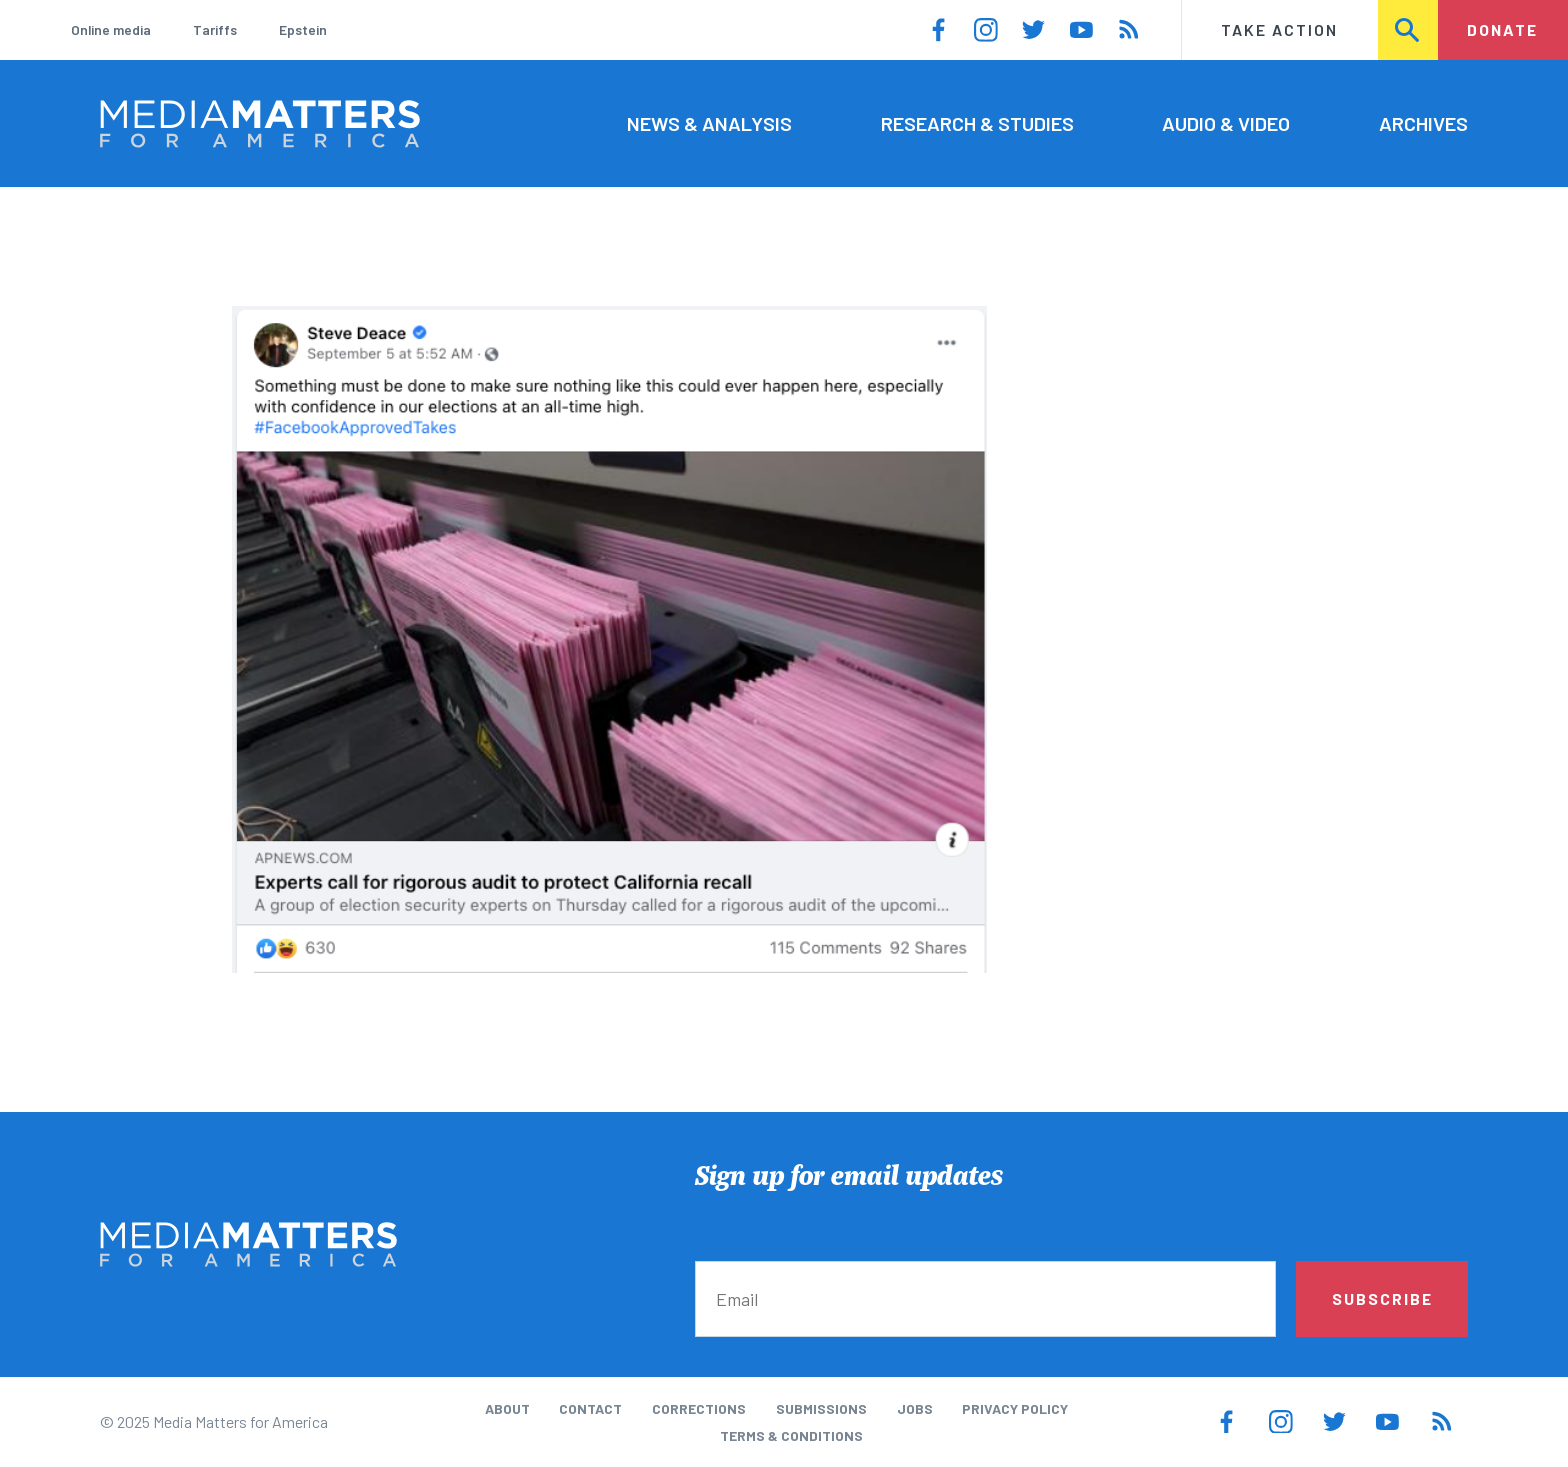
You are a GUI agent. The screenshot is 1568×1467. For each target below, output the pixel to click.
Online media (111, 29)
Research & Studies (977, 123)
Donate (1502, 29)
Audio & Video (1226, 123)
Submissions (821, 1408)
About (507, 1408)
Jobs (915, 1408)
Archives (1423, 123)
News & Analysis (709, 123)
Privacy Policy (1015, 1408)
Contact (590, 1408)
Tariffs (215, 29)
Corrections (699, 1408)
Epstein (303, 29)
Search (1409, 29)
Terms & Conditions (791, 1435)
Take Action (1279, 29)
